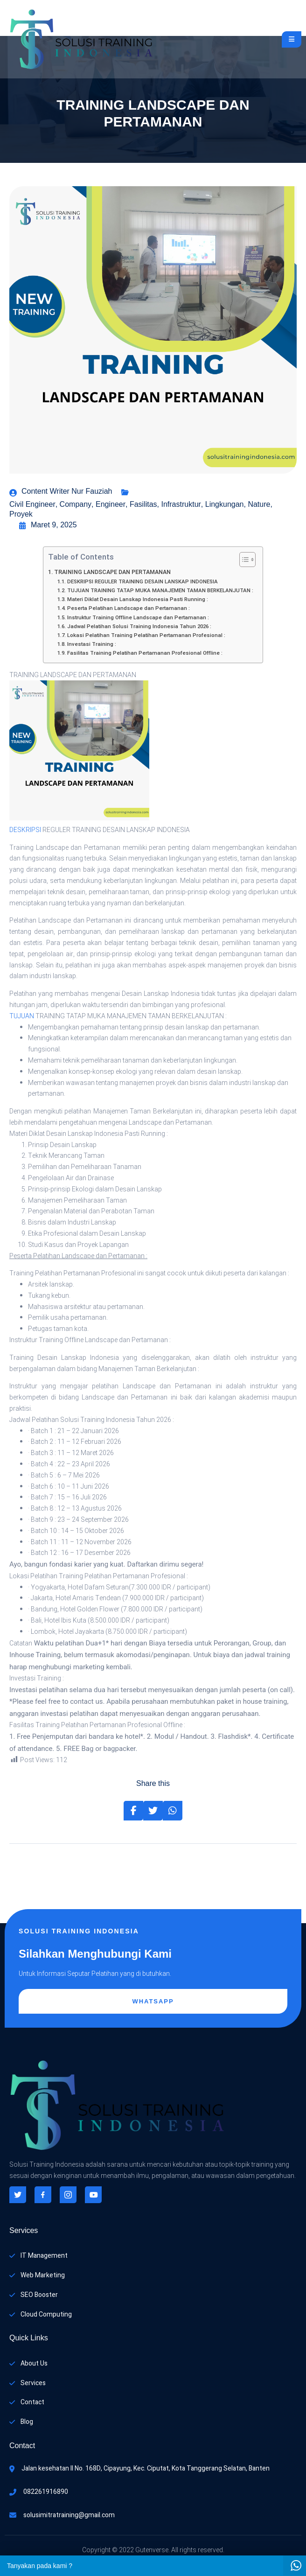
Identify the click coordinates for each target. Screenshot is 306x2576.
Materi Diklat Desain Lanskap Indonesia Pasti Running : (137, 599)
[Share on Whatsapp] (172, 1810)
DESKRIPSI (25, 830)
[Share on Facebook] (133, 1810)
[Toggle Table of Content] (242, 559)
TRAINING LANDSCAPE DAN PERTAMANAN (112, 572)
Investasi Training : (91, 644)
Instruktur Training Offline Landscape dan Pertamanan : (138, 618)
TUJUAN (21, 1016)
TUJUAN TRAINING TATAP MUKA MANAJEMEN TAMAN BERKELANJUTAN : (160, 591)
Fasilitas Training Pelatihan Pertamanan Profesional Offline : (145, 653)
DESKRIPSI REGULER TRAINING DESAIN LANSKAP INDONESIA (142, 582)
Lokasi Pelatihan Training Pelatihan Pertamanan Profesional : (146, 635)
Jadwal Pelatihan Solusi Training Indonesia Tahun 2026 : (139, 626)
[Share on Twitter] (153, 1810)
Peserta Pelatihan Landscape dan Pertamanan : (128, 608)
